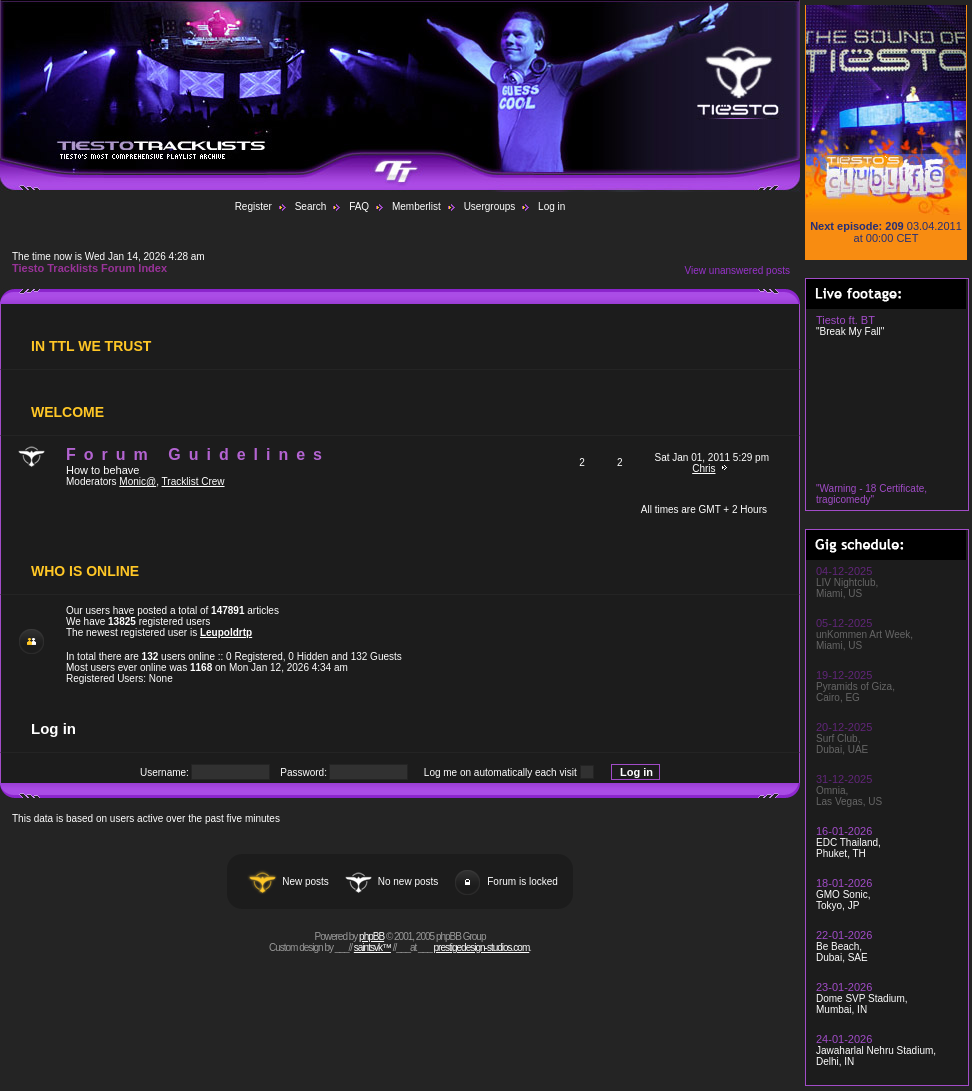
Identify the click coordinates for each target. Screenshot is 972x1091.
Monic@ (137, 481)
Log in (551, 206)
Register (253, 206)
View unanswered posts (737, 270)
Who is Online (85, 571)
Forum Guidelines (198, 454)
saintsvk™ (372, 947)
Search (311, 206)
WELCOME (67, 412)
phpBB (371, 936)
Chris (703, 468)
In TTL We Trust (91, 346)
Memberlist (416, 206)
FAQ (359, 206)
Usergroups (490, 206)
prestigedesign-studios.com (482, 947)
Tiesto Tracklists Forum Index (89, 268)
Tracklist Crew (193, 481)
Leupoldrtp (226, 632)
